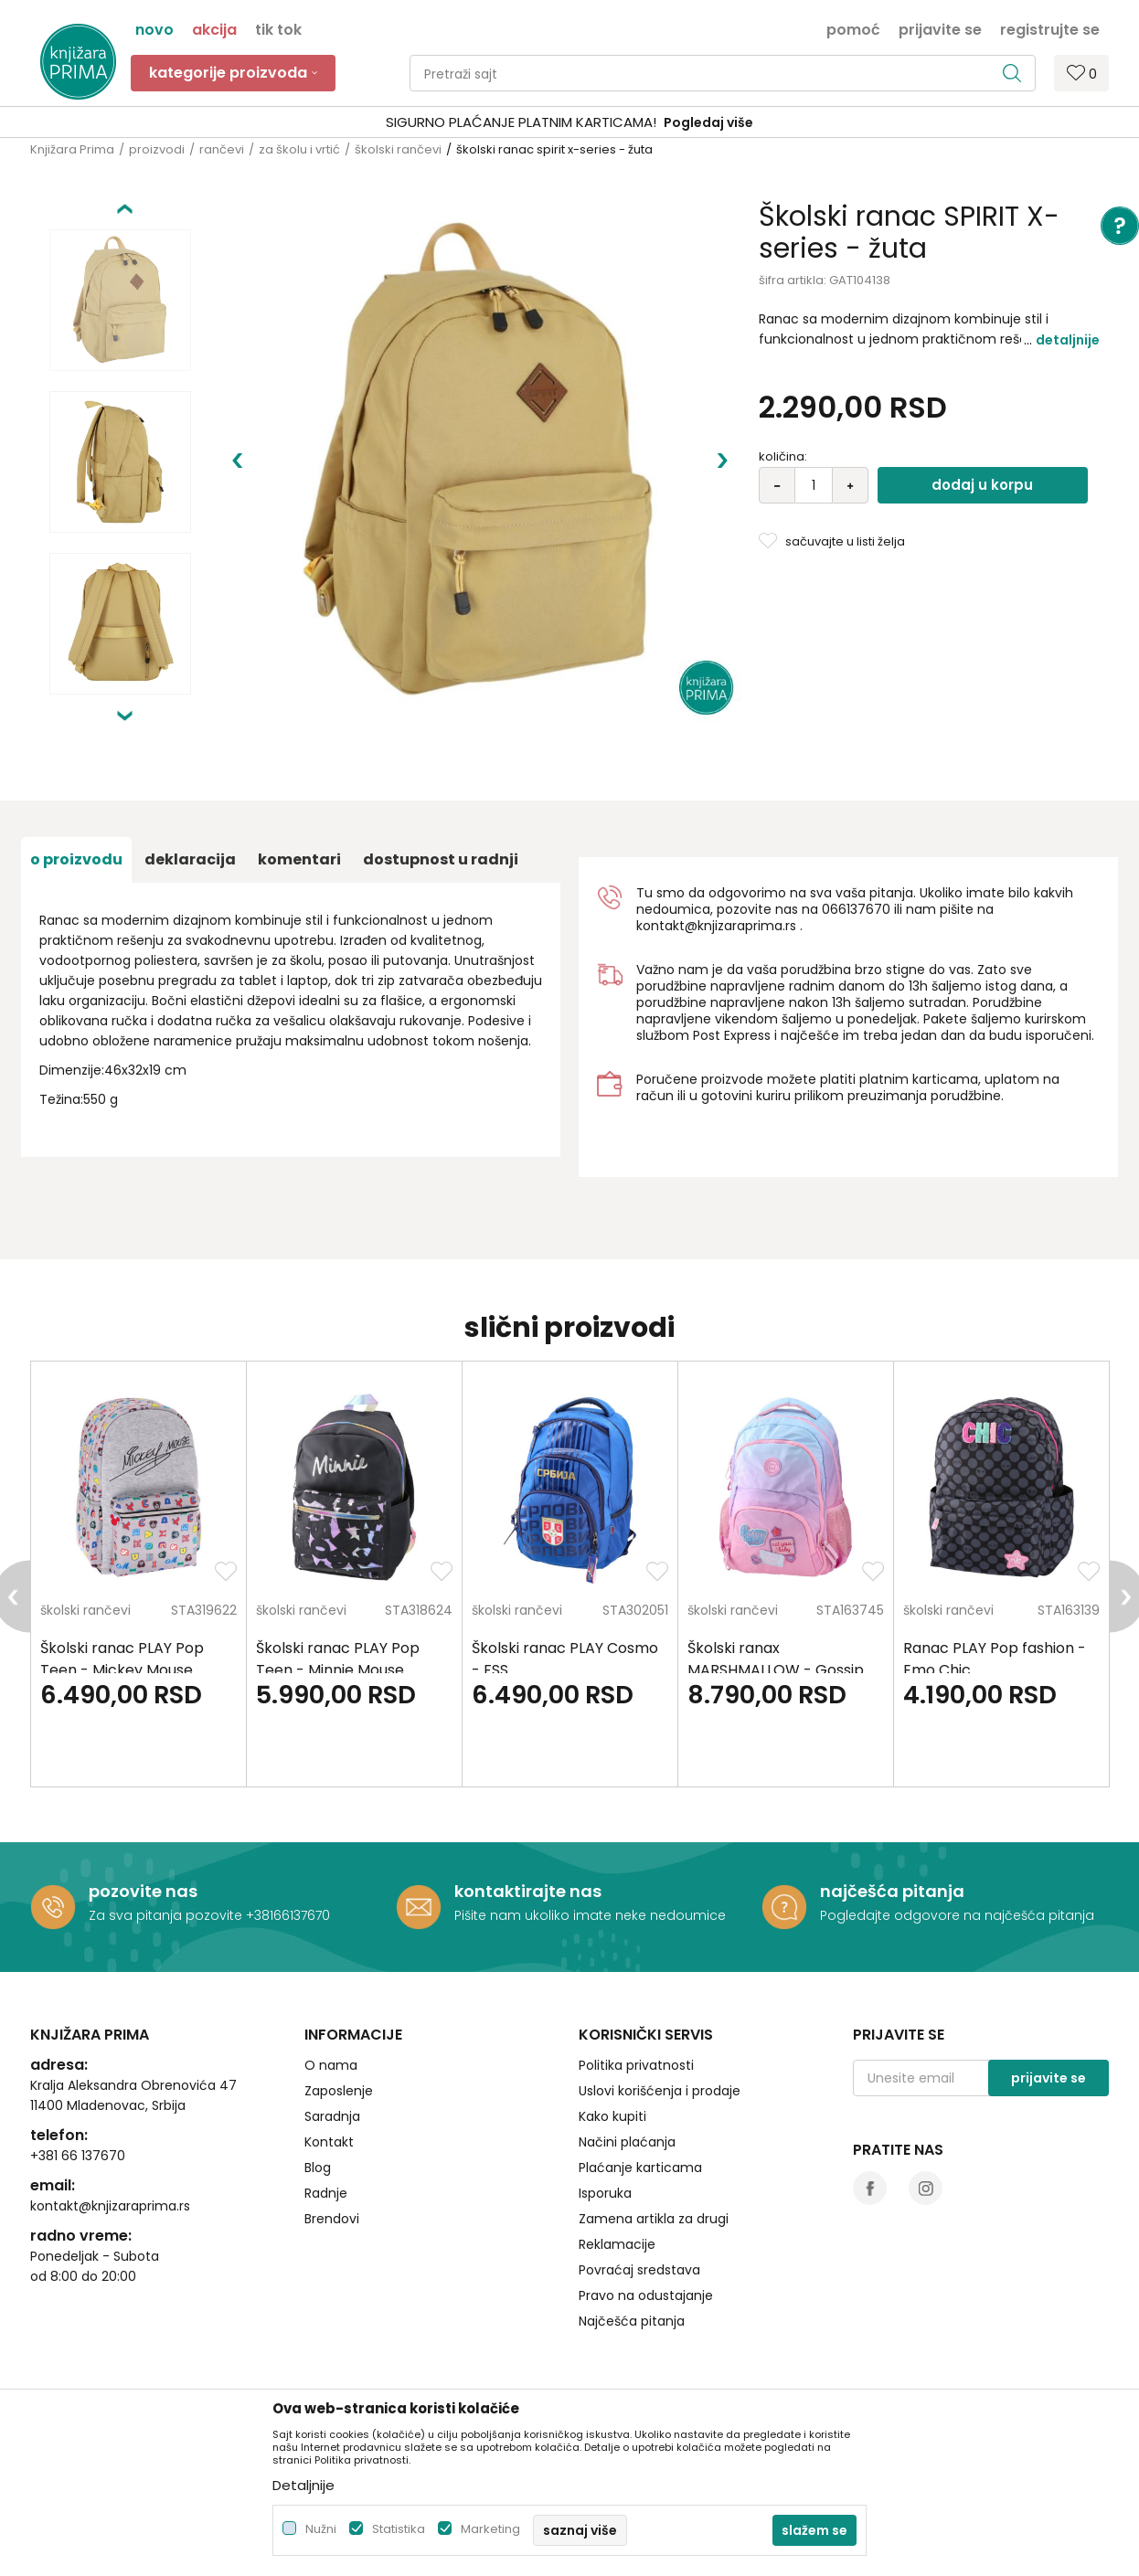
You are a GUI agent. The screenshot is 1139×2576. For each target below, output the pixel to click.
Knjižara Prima (72, 149)
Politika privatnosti (636, 2065)
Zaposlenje (338, 2091)
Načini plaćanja (627, 2142)
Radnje (325, 2193)
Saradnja (332, 2116)
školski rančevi (398, 149)
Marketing (490, 2529)
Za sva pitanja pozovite (167, 1915)
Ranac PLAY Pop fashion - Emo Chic (994, 1659)
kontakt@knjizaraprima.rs (716, 926)
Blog (317, 2167)
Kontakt (329, 2142)
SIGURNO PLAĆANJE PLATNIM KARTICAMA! (521, 122)
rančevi (221, 149)
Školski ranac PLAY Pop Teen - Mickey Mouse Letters (122, 1670)
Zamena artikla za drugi (654, 2219)
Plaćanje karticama (640, 2167)
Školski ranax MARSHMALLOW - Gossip (775, 1659)
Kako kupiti (612, 2116)
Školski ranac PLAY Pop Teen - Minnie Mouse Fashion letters (338, 1670)
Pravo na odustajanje (646, 2295)
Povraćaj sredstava (639, 2270)
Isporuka (605, 2193)
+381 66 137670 (77, 2156)
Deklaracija (190, 859)
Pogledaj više (708, 122)
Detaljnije (1068, 340)
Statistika (398, 2529)
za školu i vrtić (299, 149)
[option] (569, 123)
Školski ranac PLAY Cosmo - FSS (565, 1659)
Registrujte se (1050, 28)
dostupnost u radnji (440, 859)
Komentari (299, 859)
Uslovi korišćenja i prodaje (659, 2091)
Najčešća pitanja (632, 2321)
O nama (330, 2065)
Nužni (320, 2529)
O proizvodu (76, 859)
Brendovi (331, 2219)
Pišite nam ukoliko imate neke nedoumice (590, 1915)
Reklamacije (617, 2244)
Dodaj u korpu (982, 484)
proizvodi (157, 149)
